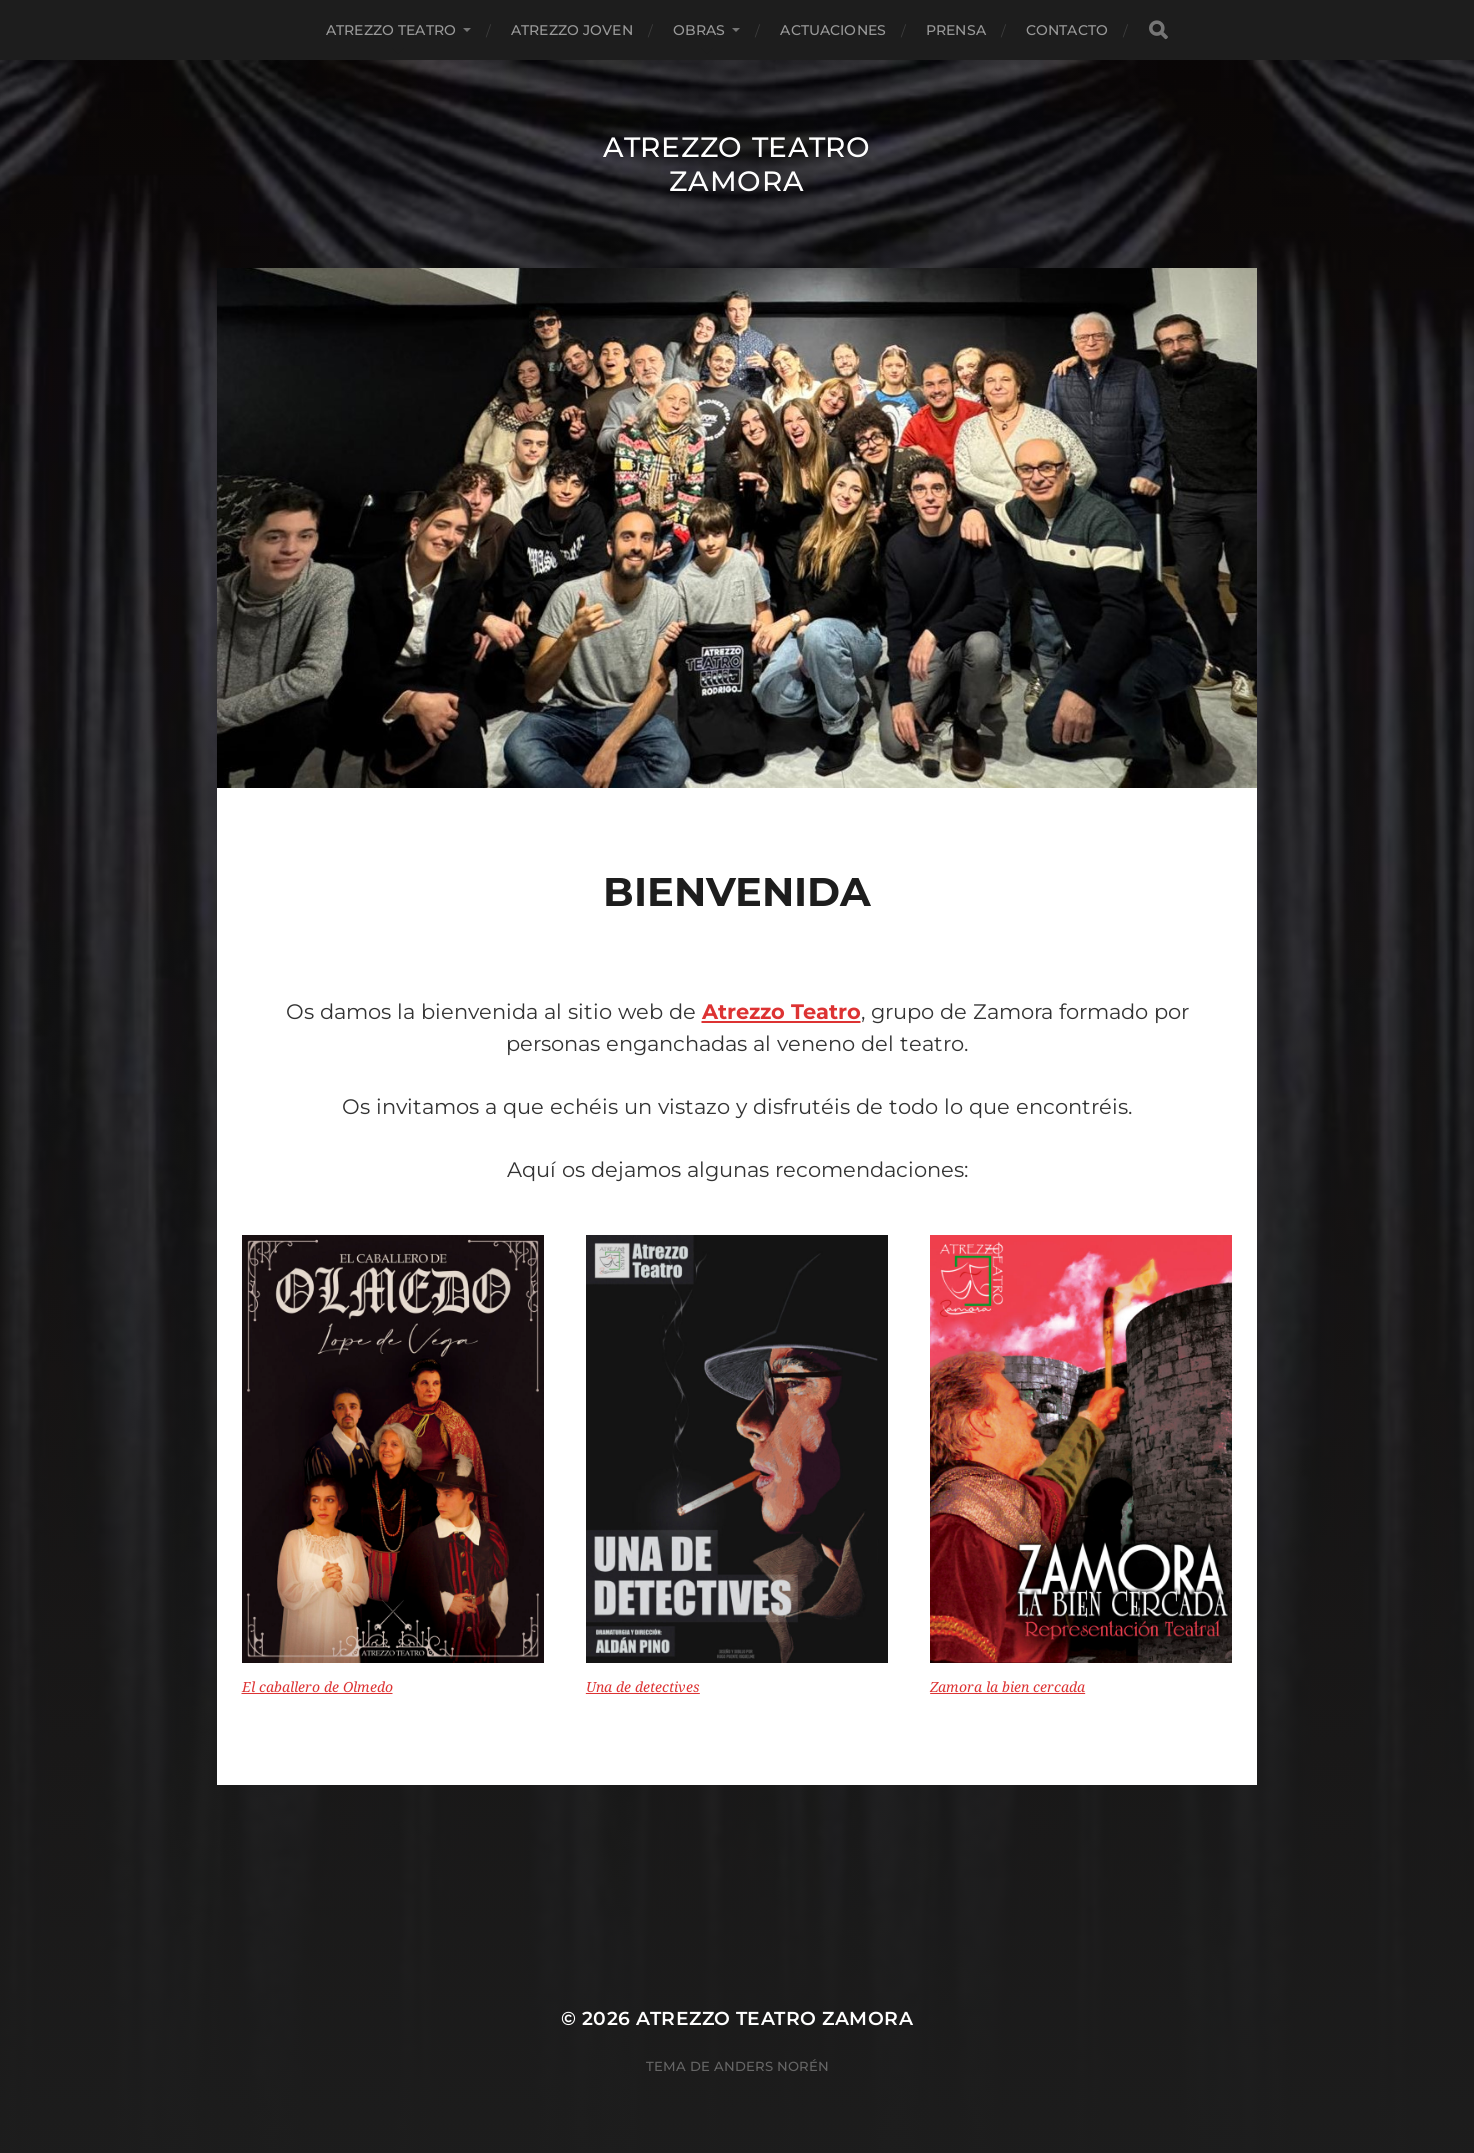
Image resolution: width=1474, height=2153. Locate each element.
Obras (699, 30)
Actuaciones (833, 30)
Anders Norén (771, 2066)
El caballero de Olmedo (317, 1687)
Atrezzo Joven (572, 30)
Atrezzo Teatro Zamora (737, 164)
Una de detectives (643, 1687)
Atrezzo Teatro (391, 30)
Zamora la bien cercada (1007, 1687)
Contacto (1067, 30)
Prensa (956, 30)
